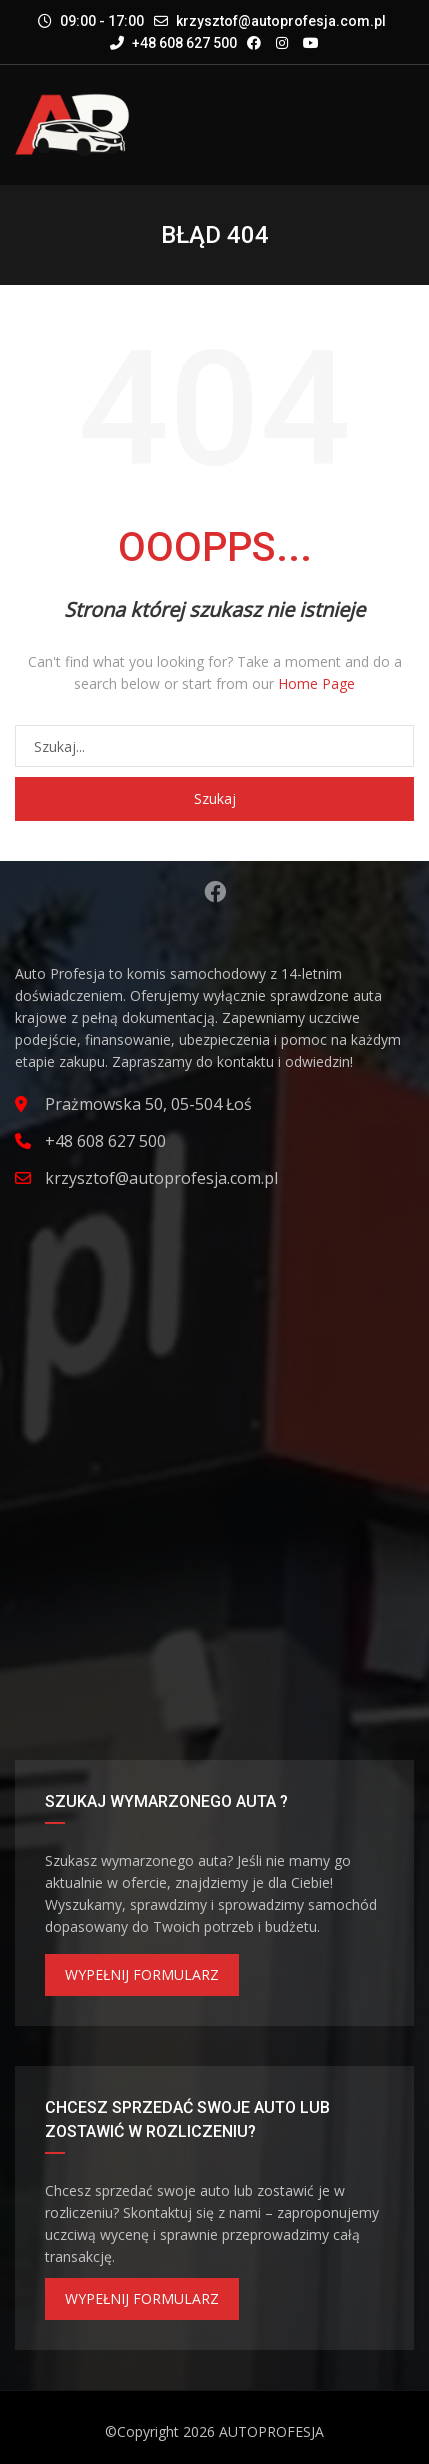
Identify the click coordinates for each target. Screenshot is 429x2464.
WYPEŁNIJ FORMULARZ (142, 1974)
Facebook (215, 892)
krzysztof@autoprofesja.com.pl (281, 21)
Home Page (316, 683)
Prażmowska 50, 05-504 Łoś (148, 1104)
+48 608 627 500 (173, 43)
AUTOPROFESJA (271, 2431)
